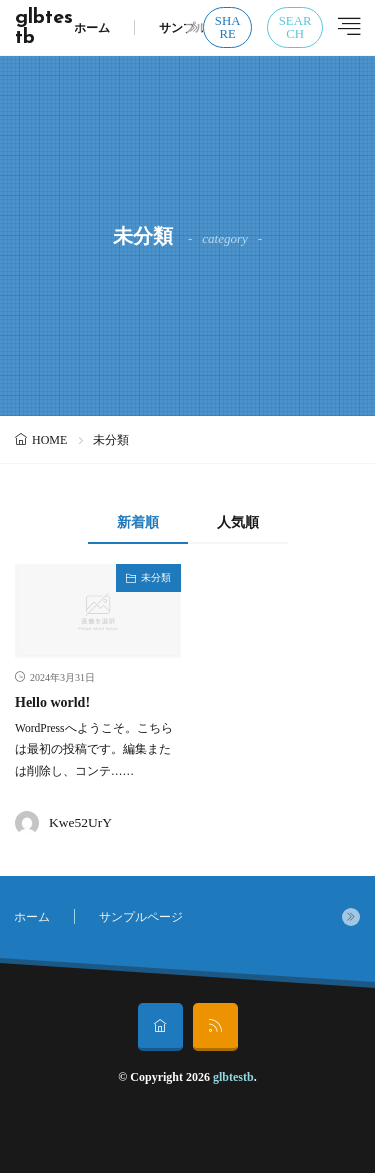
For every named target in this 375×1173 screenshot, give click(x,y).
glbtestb (44, 28)
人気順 (238, 522)
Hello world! (52, 702)
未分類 (156, 577)
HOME (49, 440)
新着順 (138, 522)
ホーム (92, 28)
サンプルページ (201, 28)
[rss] (215, 1027)
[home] (160, 1027)
